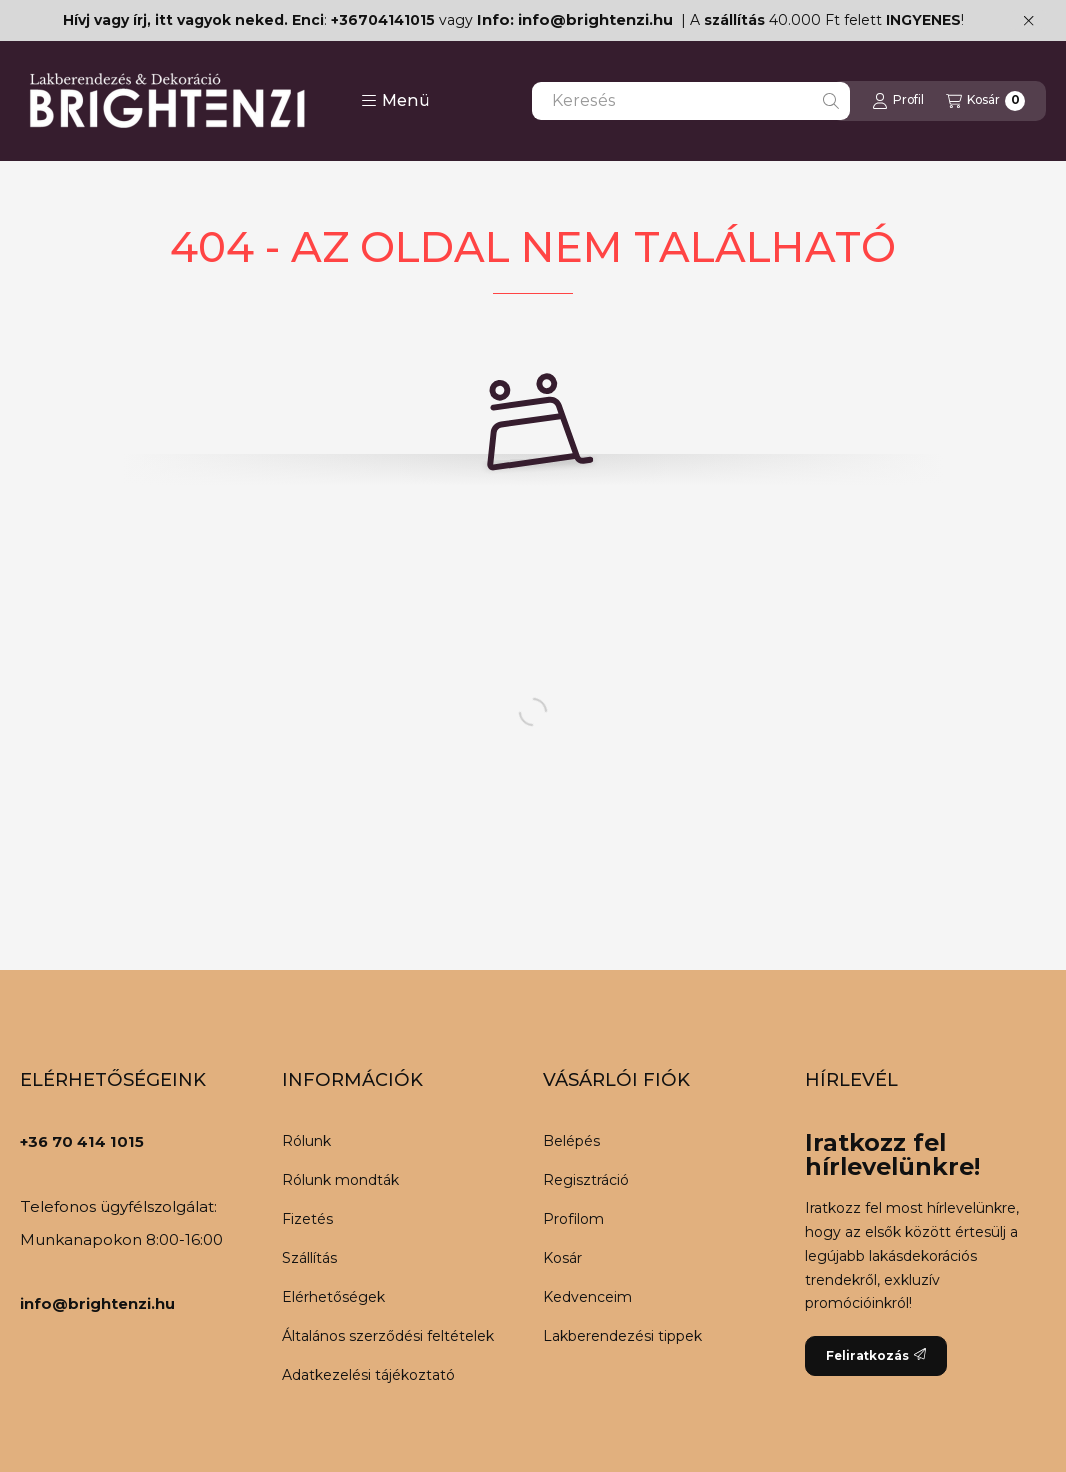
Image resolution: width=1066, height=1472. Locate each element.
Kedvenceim (587, 1297)
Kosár (562, 1258)
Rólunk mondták (340, 1180)
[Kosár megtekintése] (985, 101)
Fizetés (307, 1219)
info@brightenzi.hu (97, 1303)
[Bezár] (1028, 20)
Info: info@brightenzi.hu (575, 19)
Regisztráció (586, 1180)
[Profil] (898, 101)
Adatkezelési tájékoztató (368, 1375)
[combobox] (691, 101)
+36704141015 (383, 20)
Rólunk (306, 1141)
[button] (395, 101)
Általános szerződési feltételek (388, 1336)
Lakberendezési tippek (622, 1336)
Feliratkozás (876, 1355)
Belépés (571, 1141)
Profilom (573, 1219)
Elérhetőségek (333, 1297)
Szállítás (309, 1258)
